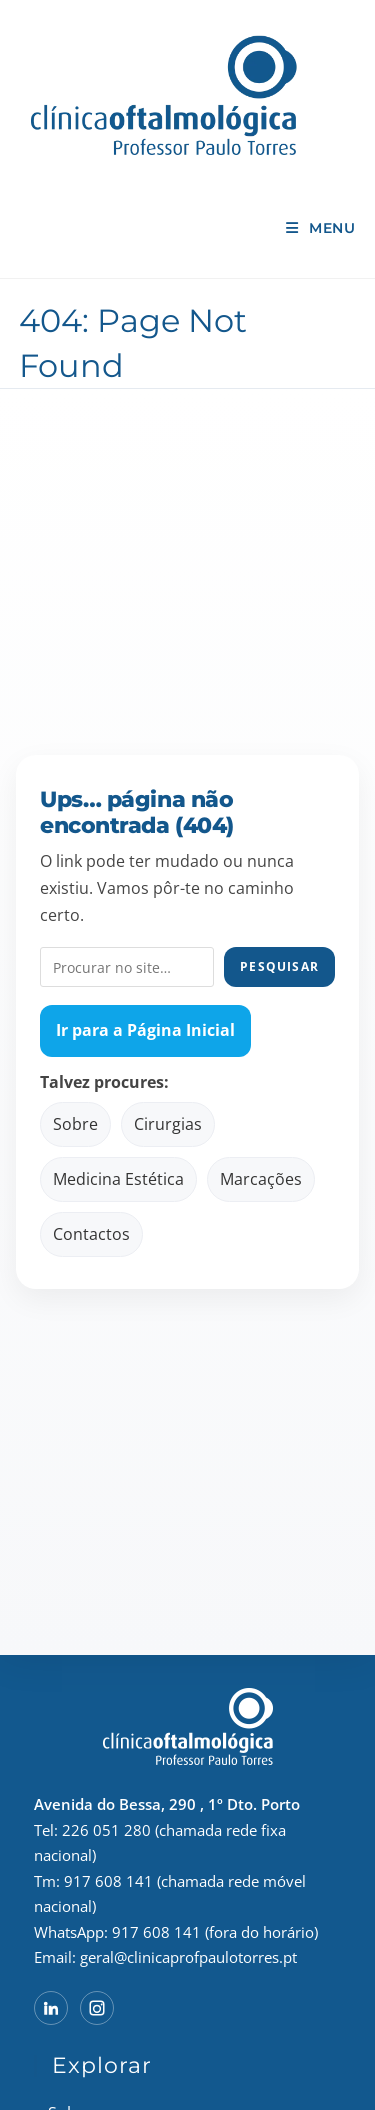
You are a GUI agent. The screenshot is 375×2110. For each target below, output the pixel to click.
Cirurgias (168, 1124)
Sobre (75, 1124)
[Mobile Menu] (320, 228)
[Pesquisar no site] (127, 967)
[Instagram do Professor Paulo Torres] (97, 2008)
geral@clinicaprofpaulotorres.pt (188, 1957)
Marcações (261, 1179)
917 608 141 (108, 1881)
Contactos (91, 1234)
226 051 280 (106, 1830)
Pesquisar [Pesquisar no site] (279, 966)
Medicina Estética (118, 1179)
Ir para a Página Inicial (145, 1030)
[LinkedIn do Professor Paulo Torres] (51, 2008)
